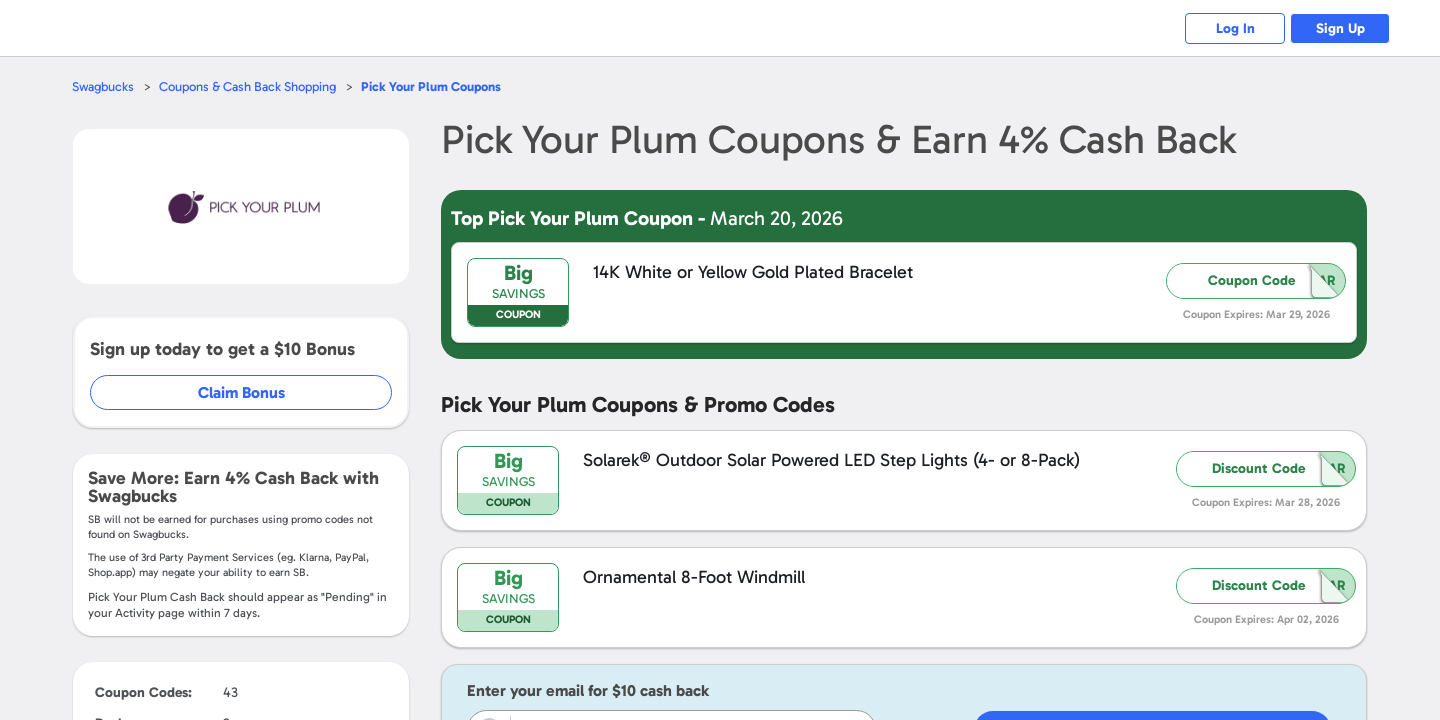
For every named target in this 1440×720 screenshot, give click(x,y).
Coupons (431, 86)
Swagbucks (103, 86)
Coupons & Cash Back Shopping (247, 86)
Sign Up (1340, 28)
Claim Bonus (241, 392)
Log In (1235, 28)
